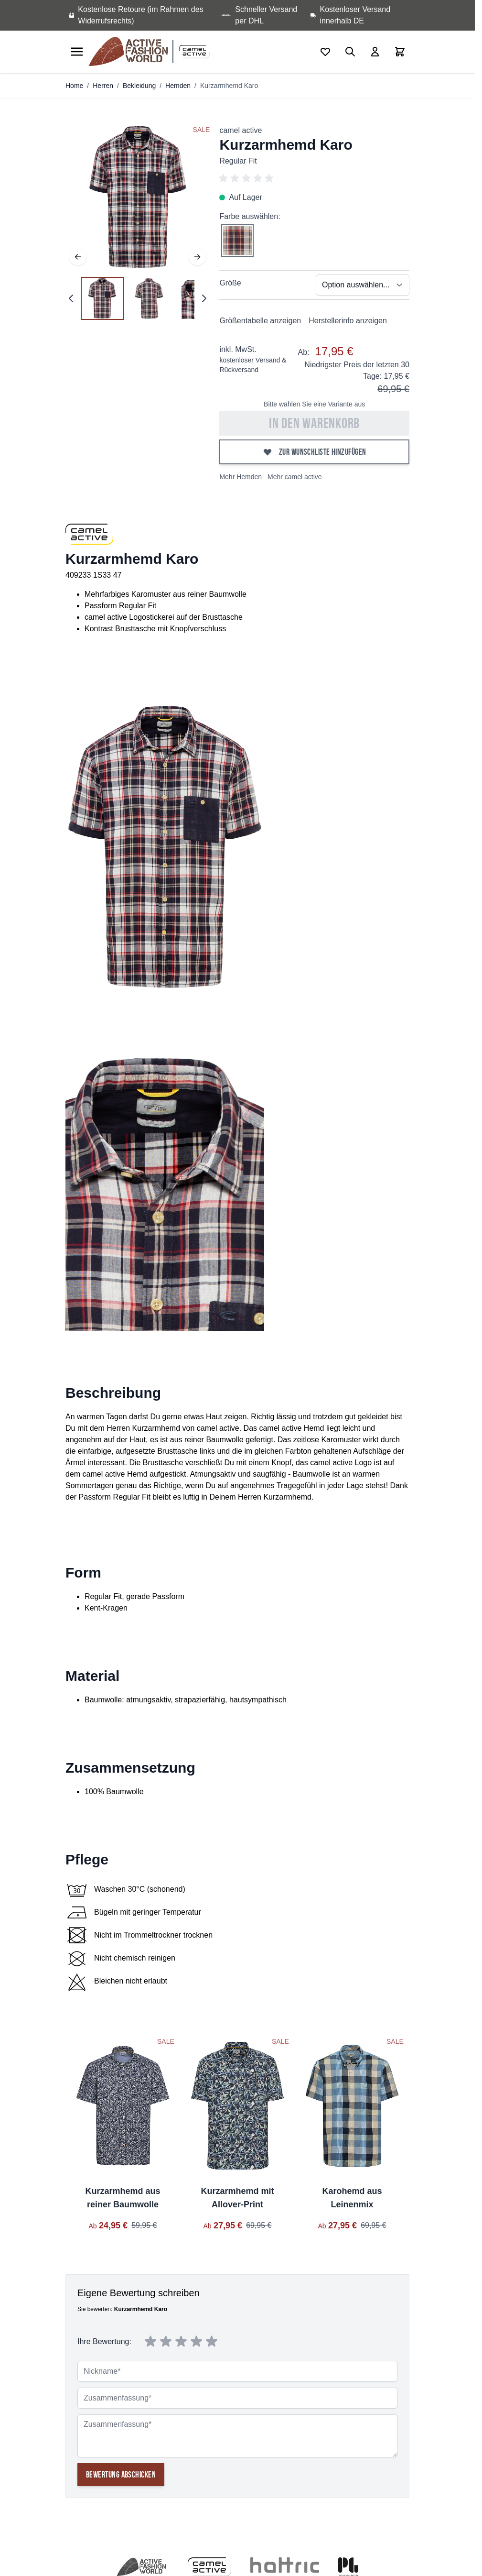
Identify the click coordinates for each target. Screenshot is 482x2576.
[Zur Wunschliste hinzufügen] (314, 451)
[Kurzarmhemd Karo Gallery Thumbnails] (137, 298)
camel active (240, 130)
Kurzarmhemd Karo (229, 85)
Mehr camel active (295, 477)
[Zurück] (77, 256)
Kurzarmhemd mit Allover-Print (237, 2197)
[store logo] (130, 51)
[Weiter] (197, 256)
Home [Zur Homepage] (74, 85)
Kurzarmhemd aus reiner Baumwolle (122, 2197)
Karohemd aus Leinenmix (352, 2197)
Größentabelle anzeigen (260, 321)
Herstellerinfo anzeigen (348, 321)
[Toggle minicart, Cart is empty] (399, 51)
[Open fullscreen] (137, 197)
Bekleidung (139, 85)
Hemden (178, 85)
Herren (103, 85)
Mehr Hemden (240, 477)
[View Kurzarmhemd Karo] (102, 298)
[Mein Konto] (375, 51)
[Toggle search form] (350, 51)
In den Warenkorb (314, 423)
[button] (314, 178)
